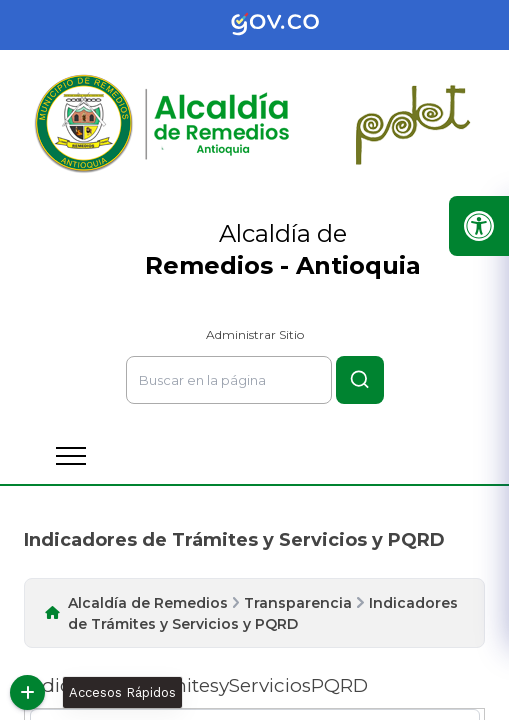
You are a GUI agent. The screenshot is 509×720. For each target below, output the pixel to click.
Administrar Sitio (255, 334)
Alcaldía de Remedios (148, 603)
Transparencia (298, 603)
